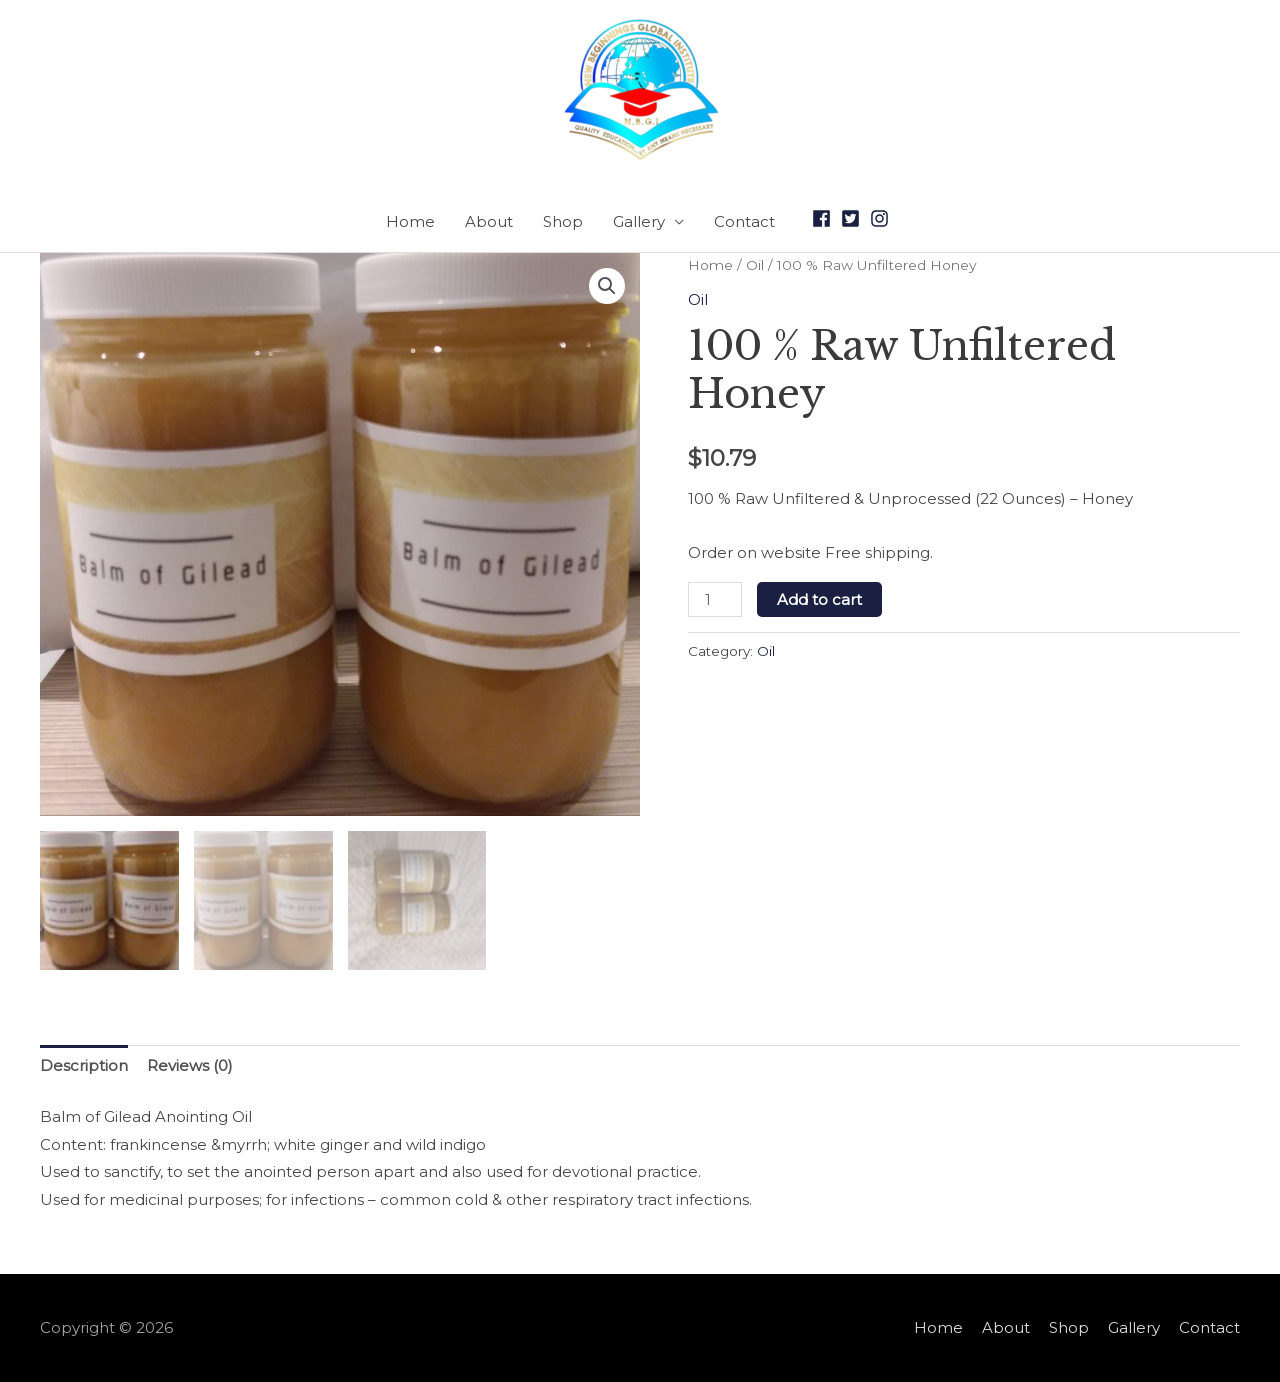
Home (410, 221)
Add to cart (819, 599)
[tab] (84, 1066)
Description (84, 1065)
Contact (744, 221)
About (489, 221)
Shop (563, 221)
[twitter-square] (853, 218)
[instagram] (882, 218)
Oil (755, 265)
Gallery (639, 221)
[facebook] (824, 218)
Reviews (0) (190, 1065)
